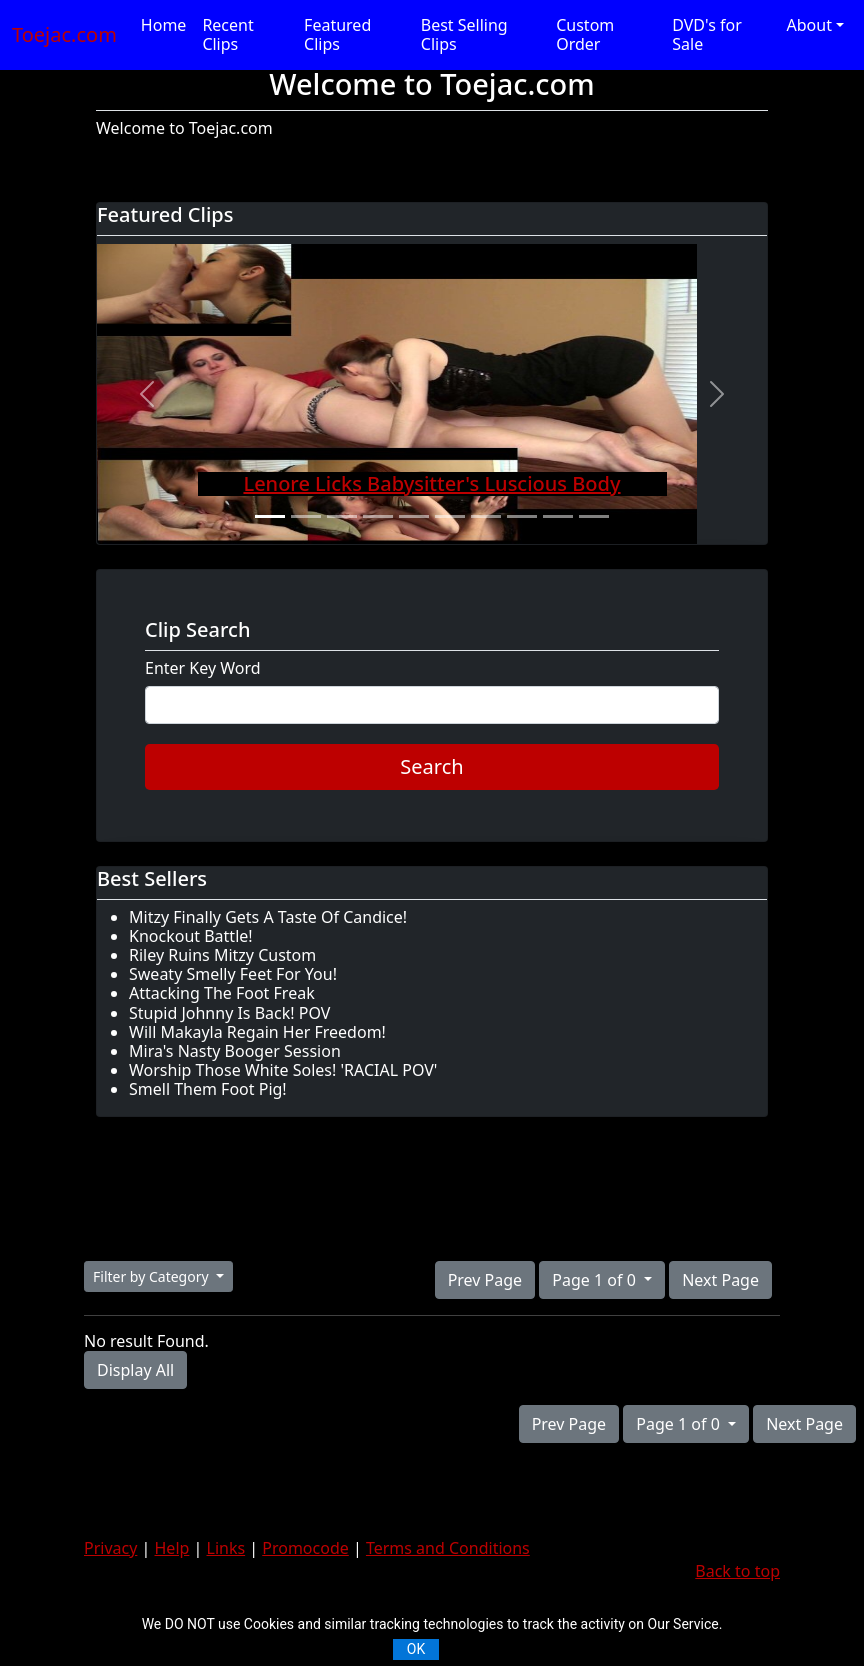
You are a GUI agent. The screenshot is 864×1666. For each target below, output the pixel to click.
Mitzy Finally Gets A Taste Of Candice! (268, 917)
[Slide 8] (522, 516)
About (809, 25)
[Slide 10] (594, 516)
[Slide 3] (342, 516)
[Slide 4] (378, 516)
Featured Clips (337, 34)
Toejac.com (64, 34)
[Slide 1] (270, 516)
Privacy (110, 1548)
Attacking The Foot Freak (222, 993)
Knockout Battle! (191, 936)
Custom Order (585, 34)
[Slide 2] (306, 516)
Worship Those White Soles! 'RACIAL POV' (283, 1070)
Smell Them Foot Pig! (208, 1089)
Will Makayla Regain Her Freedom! (257, 1032)
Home (164, 25)
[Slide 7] (486, 516)
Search (431, 766)
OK (416, 1649)
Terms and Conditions (448, 1548)
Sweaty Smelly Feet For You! (233, 974)
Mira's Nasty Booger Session (235, 1051)
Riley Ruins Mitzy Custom (222, 955)
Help (172, 1548)
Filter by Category (152, 1276)
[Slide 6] (450, 516)
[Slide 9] (558, 516)
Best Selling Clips (464, 34)
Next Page (720, 1280)
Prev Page (485, 1280)
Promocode (305, 1548)
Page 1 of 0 (596, 1280)
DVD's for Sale (707, 34)
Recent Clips (227, 34)
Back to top (737, 1571)
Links (226, 1548)
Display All (135, 1370)
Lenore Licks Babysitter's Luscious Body (431, 483)
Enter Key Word (203, 668)
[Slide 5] (414, 516)
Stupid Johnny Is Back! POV (229, 1013)
